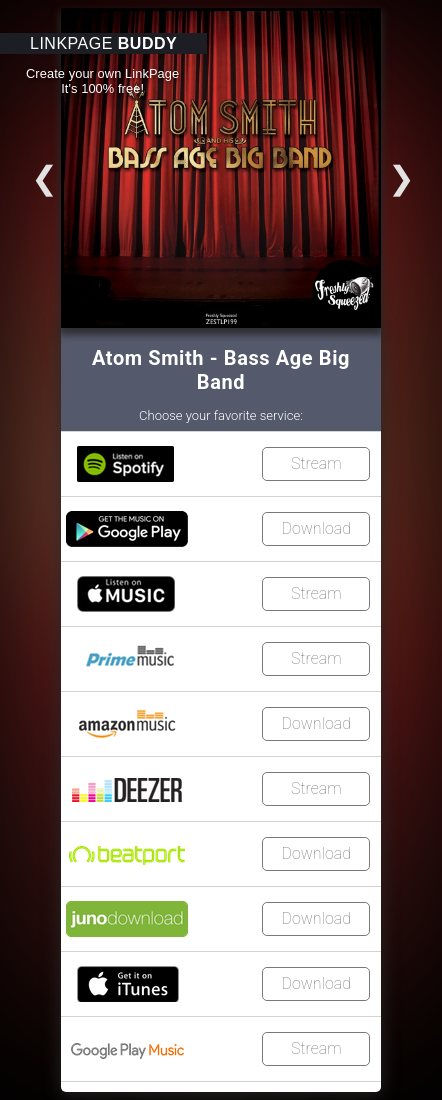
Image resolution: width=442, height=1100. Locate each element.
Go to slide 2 (423, 170)
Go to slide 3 (23, 170)
